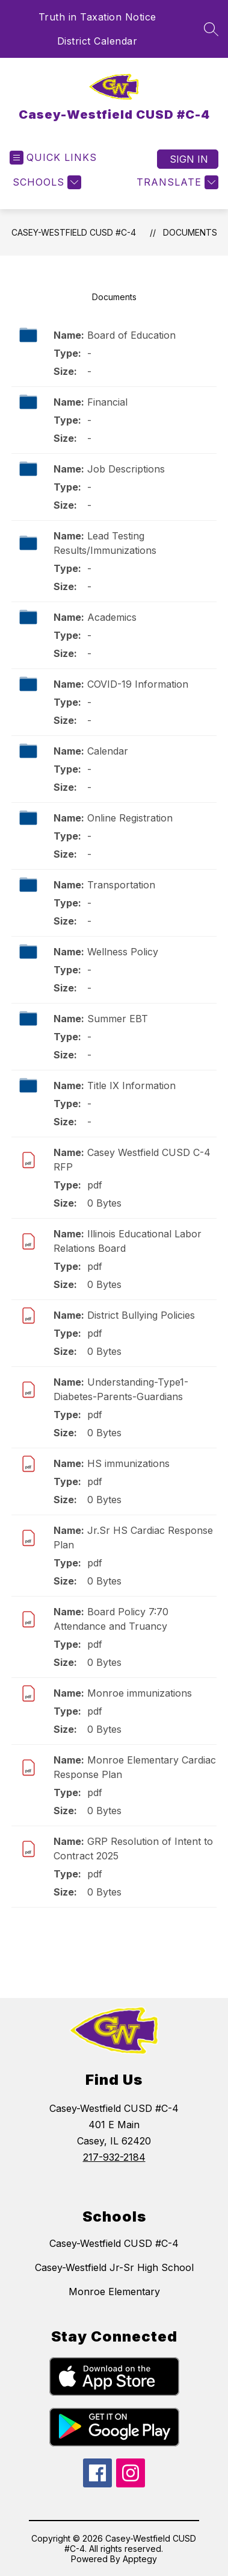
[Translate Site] (176, 182)
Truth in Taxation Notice (97, 17)
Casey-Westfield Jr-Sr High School (114, 2267)
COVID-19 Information (137, 684)
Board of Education (131, 335)
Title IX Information (131, 1085)
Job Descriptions (126, 469)
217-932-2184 (114, 2157)
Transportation (121, 885)
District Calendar (97, 41)
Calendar (107, 751)
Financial (107, 402)
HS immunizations (128, 1463)
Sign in (189, 159)
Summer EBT (117, 1019)
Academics (112, 617)
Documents (190, 232)
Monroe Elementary (114, 2291)
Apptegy (140, 2559)
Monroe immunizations (139, 1693)
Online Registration (130, 818)
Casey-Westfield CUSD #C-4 (73, 232)
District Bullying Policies (141, 1315)
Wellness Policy (122, 952)
